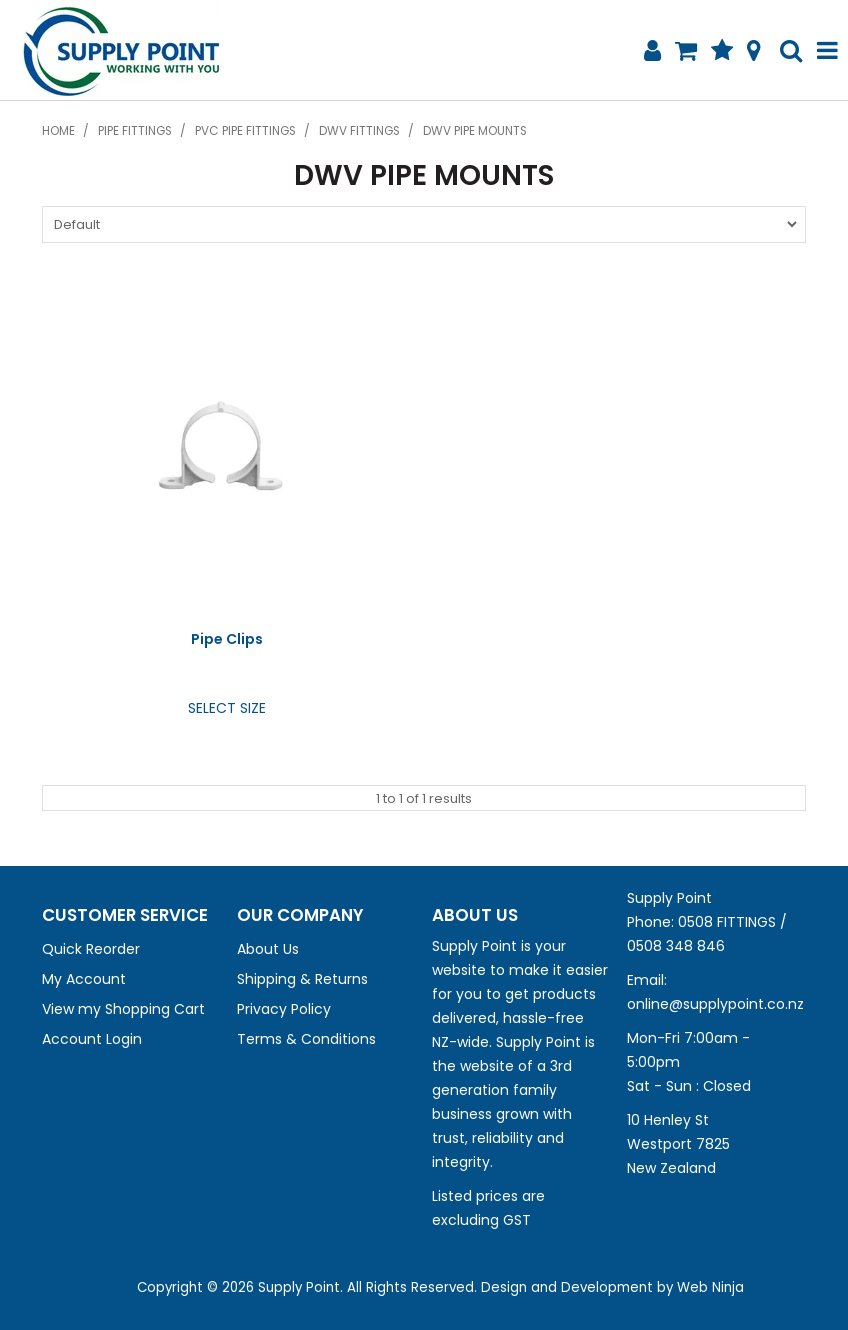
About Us (268, 949)
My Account (84, 979)
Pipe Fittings (135, 131)
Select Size (227, 708)
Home (58, 131)
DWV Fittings (359, 131)
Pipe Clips (227, 639)
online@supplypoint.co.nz (715, 1004)
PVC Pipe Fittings (245, 131)
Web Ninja (710, 1287)
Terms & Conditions (306, 1039)
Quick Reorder (91, 949)
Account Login (92, 1039)
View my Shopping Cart (123, 1009)
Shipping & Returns (302, 979)
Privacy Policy (284, 1009)
